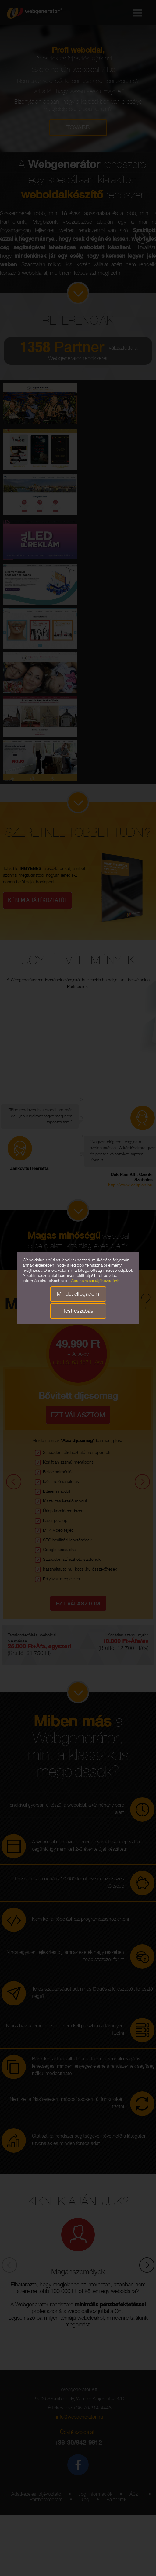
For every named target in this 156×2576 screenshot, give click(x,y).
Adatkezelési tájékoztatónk (95, 1281)
